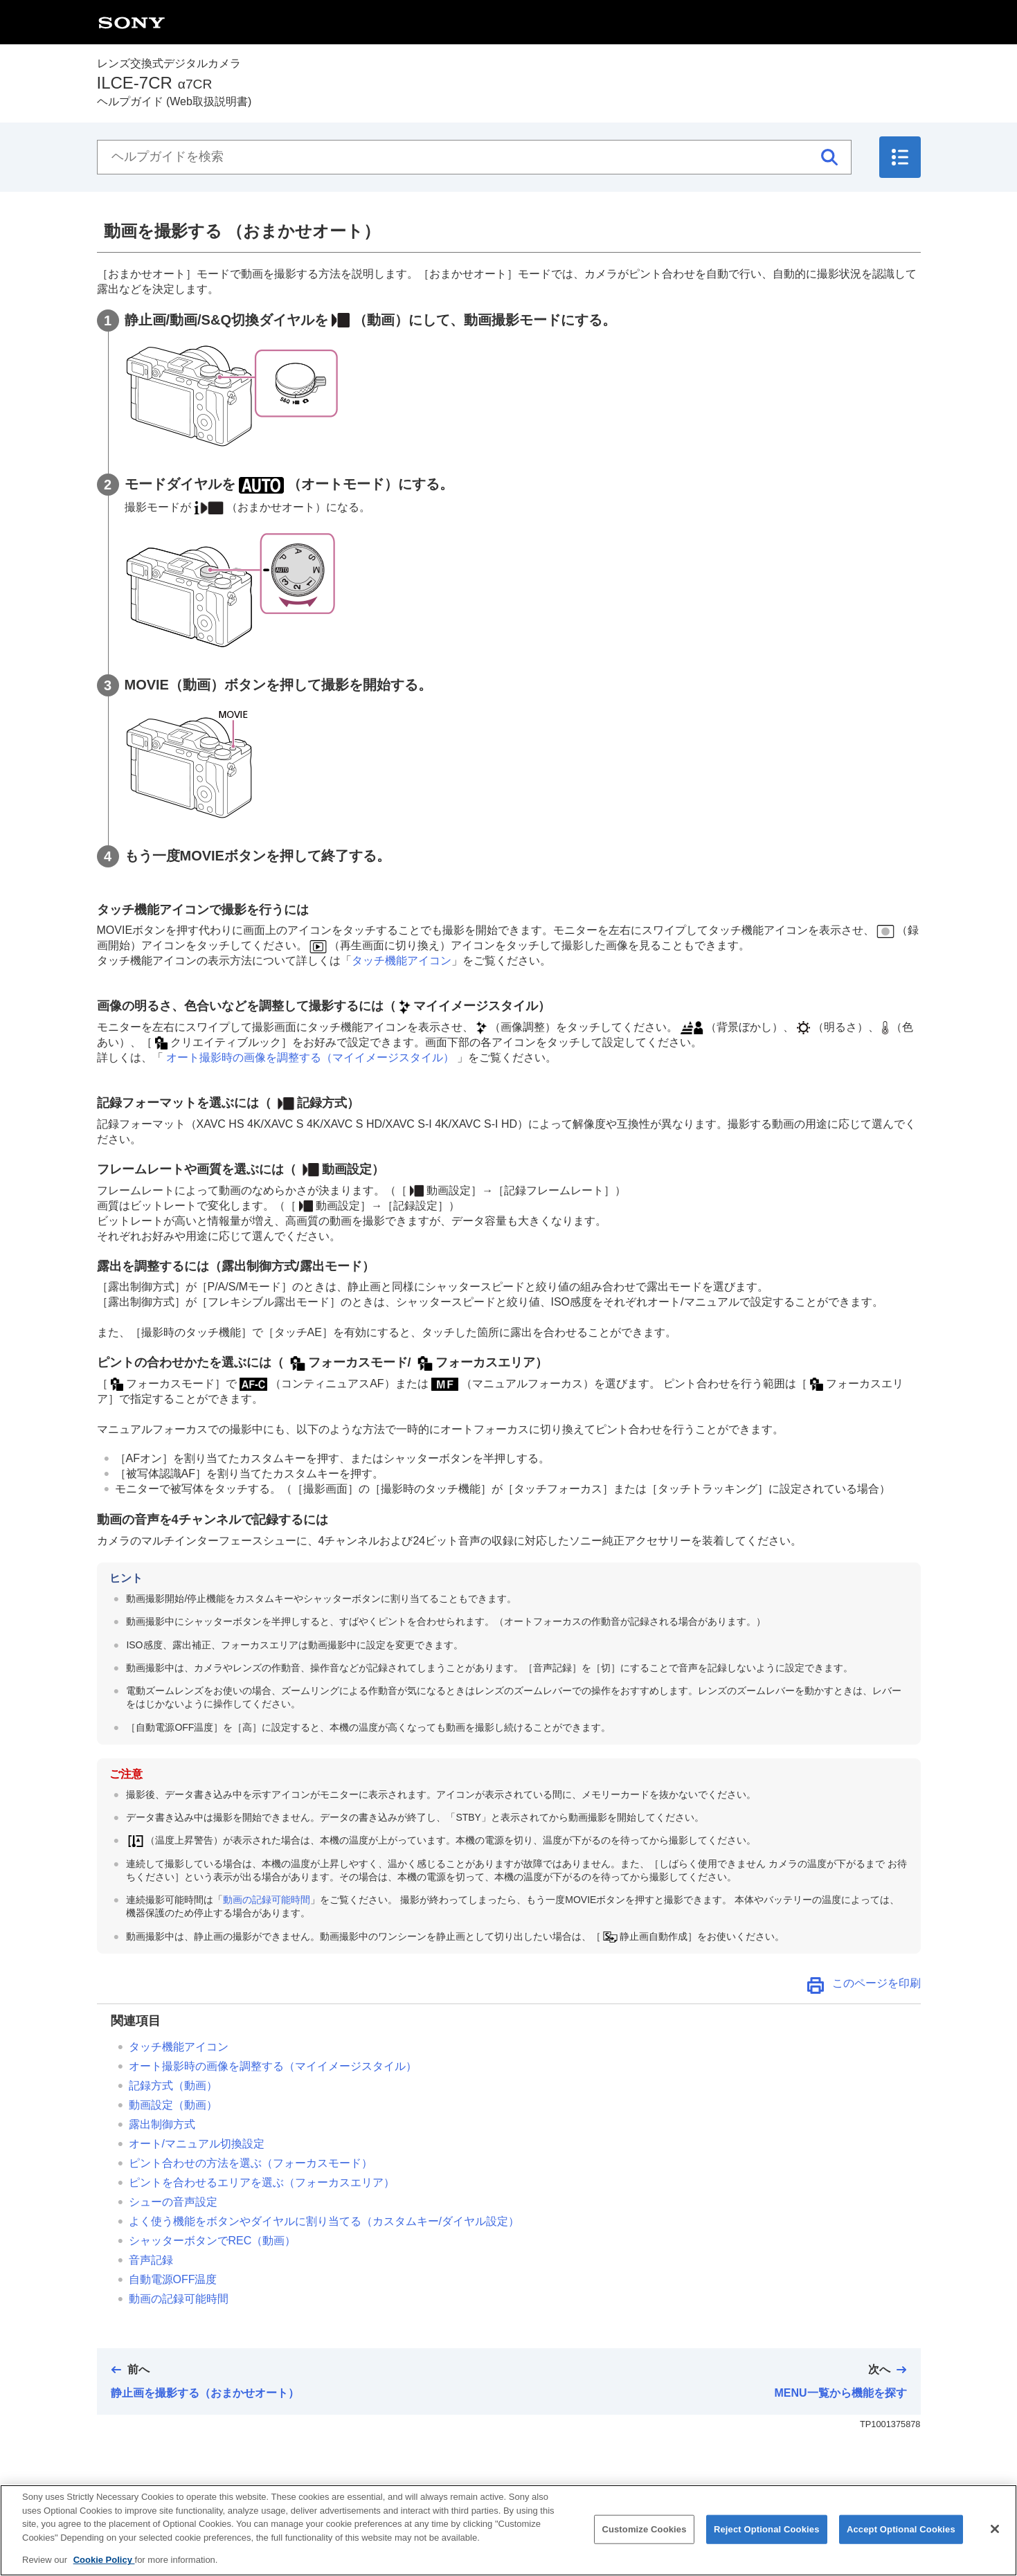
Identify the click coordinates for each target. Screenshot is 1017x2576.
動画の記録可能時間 (266, 1899)
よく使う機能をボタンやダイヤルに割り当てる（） (324, 2221)
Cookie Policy (104, 2571)
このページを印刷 (876, 1983)
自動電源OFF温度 (173, 2279)
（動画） (173, 2105)
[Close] (995, 2540)
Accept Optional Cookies (901, 2539)
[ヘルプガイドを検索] (474, 157)
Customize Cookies (644, 2539)
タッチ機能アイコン (401, 960)
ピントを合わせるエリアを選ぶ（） (262, 2182)
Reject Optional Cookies (767, 2539)
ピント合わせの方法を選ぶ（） (250, 2163)
